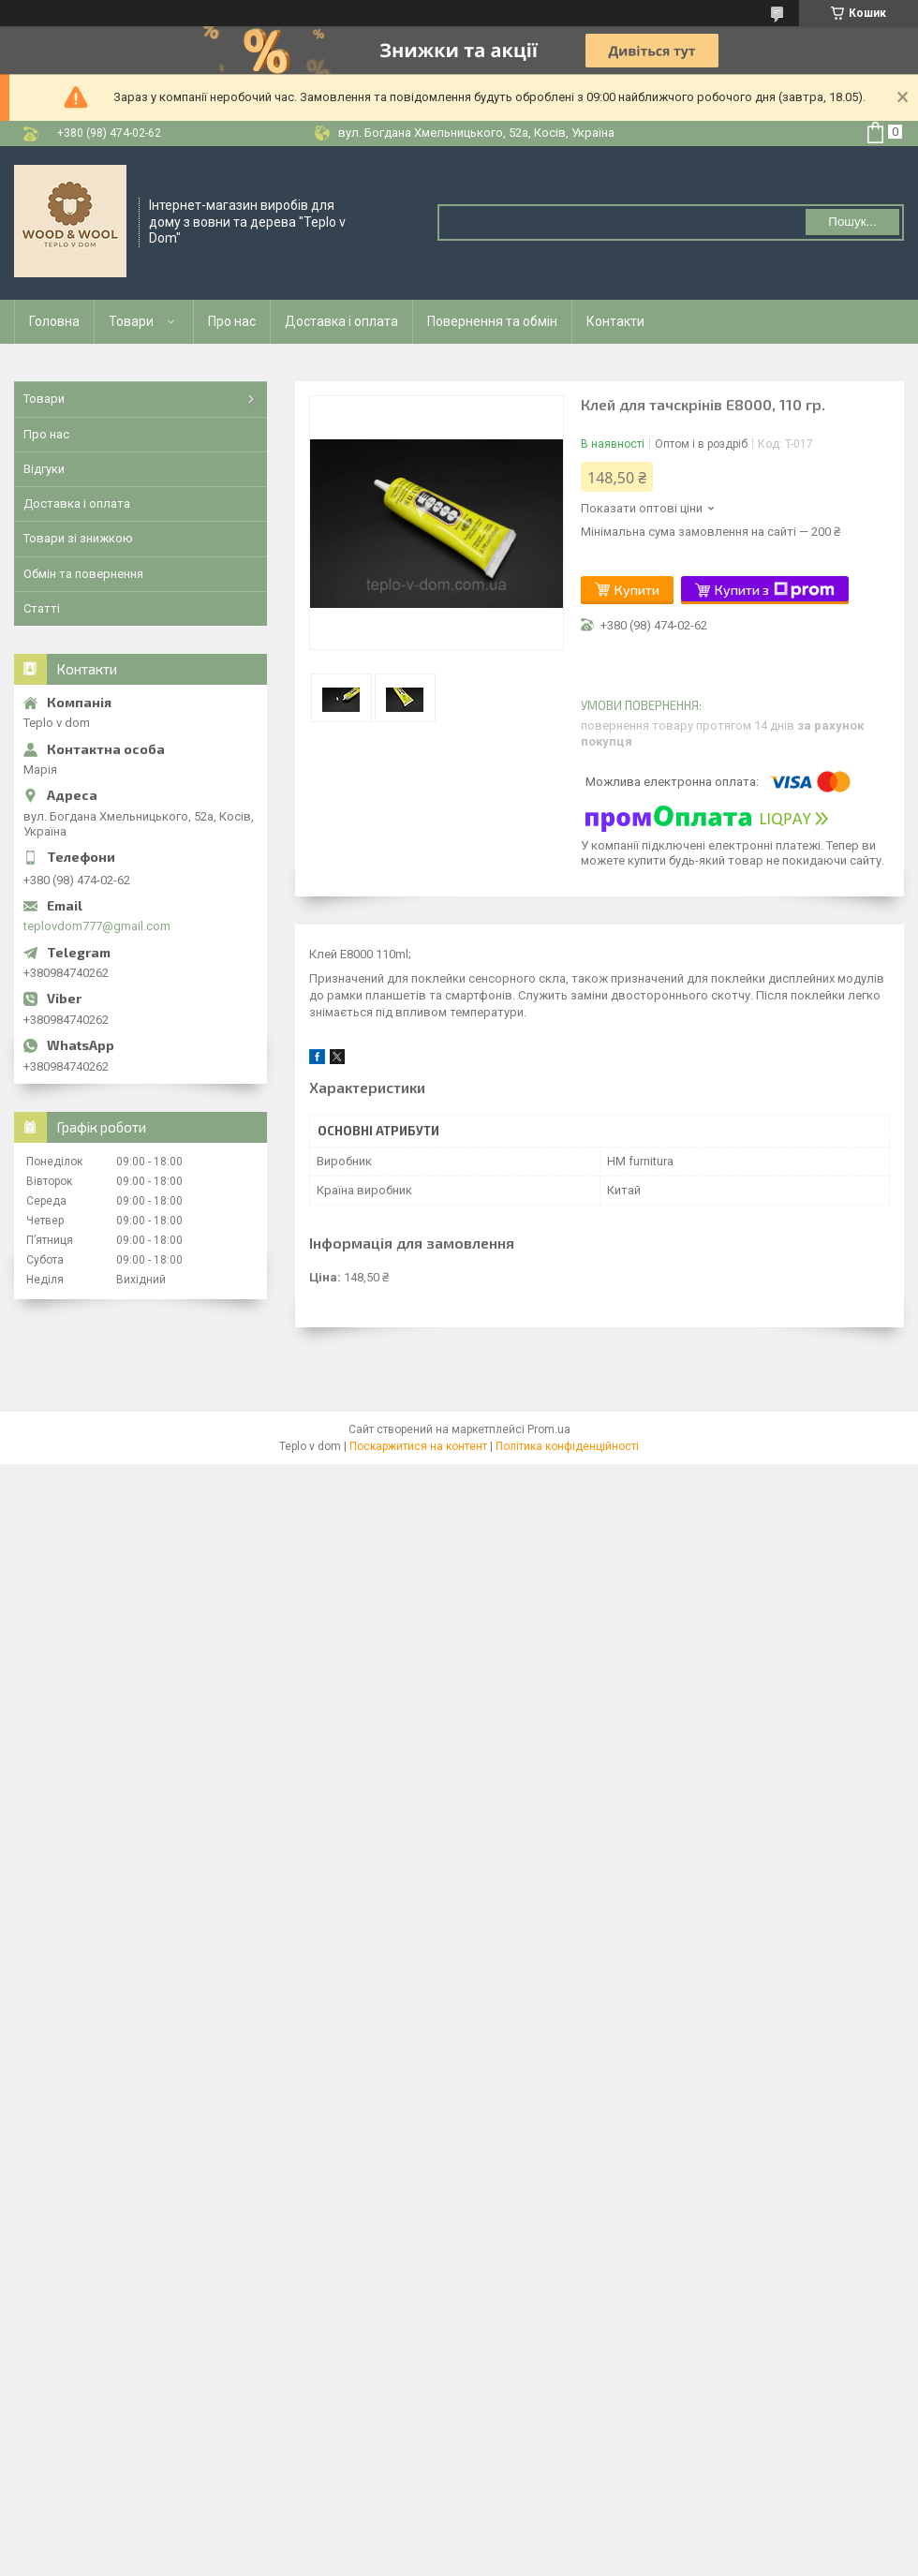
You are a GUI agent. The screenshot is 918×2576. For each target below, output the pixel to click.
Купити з (775, 590)
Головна (54, 321)
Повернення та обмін (492, 321)
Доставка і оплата (341, 321)
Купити (636, 590)
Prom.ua (548, 1429)
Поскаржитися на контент (418, 1446)
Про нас (232, 321)
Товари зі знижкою (78, 538)
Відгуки (44, 469)
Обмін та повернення (83, 574)
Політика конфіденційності (567, 1446)
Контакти (615, 321)
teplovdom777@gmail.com (96, 926)
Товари (131, 321)
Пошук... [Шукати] (852, 222)
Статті (41, 608)
